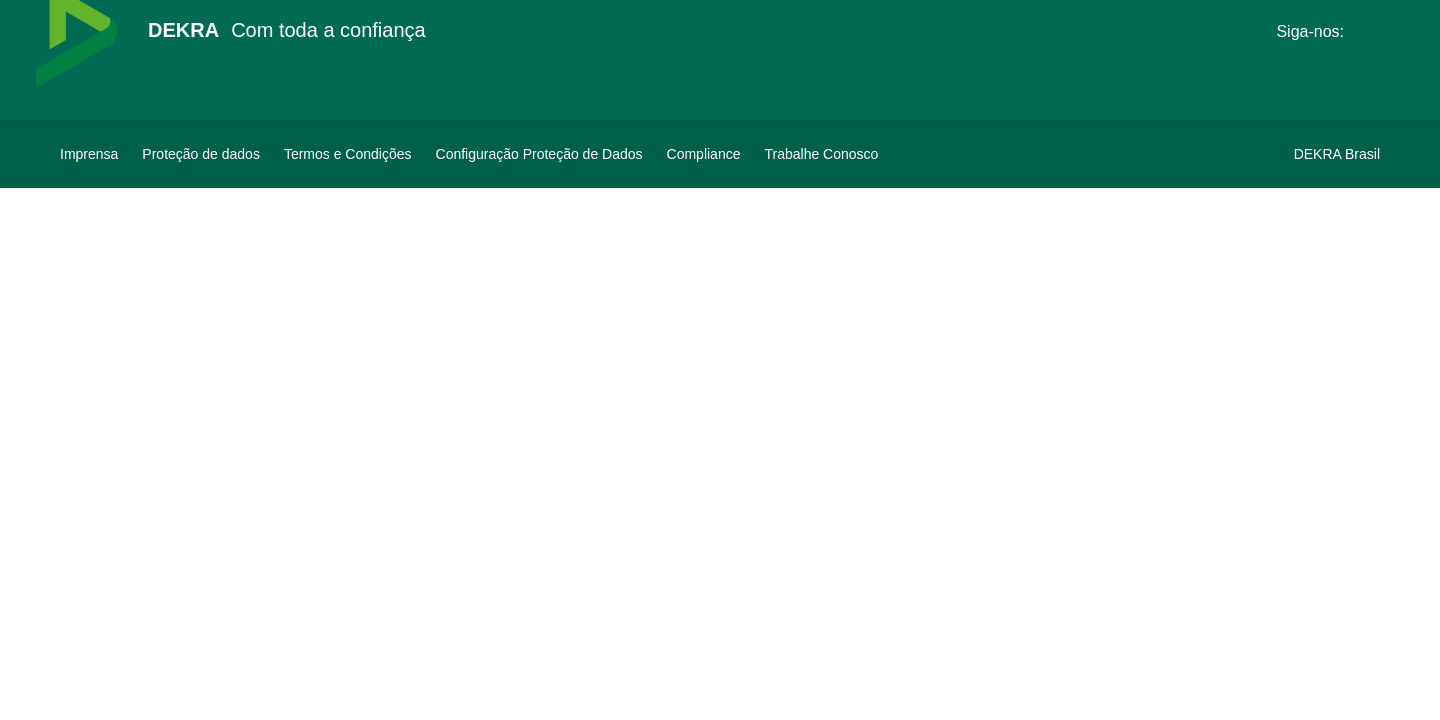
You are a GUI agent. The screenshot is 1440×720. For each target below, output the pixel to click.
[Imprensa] (89, 154)
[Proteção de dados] (201, 154)
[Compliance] (704, 154)
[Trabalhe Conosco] (821, 154)
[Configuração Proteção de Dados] (539, 154)
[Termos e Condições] (348, 154)
